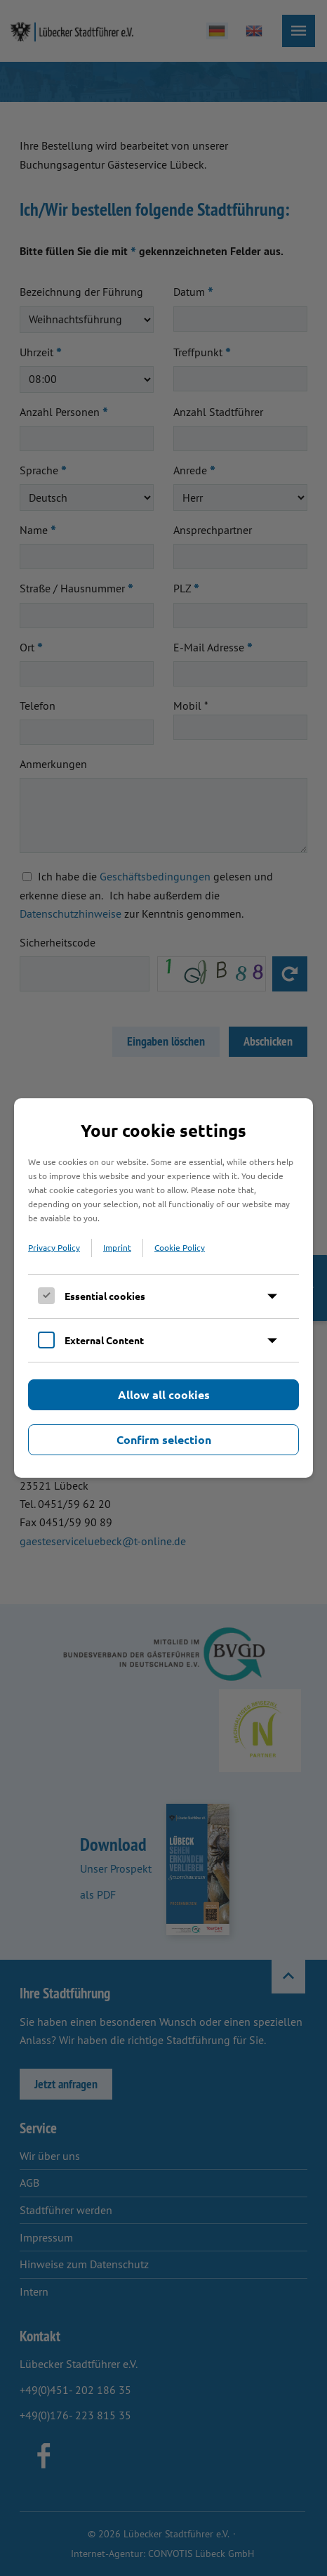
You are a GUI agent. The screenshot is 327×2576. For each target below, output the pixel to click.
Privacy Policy (54, 1247)
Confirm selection (163, 1439)
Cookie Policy (179, 1247)
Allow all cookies (164, 1394)
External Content (104, 1340)
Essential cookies (105, 1295)
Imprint (117, 1247)
